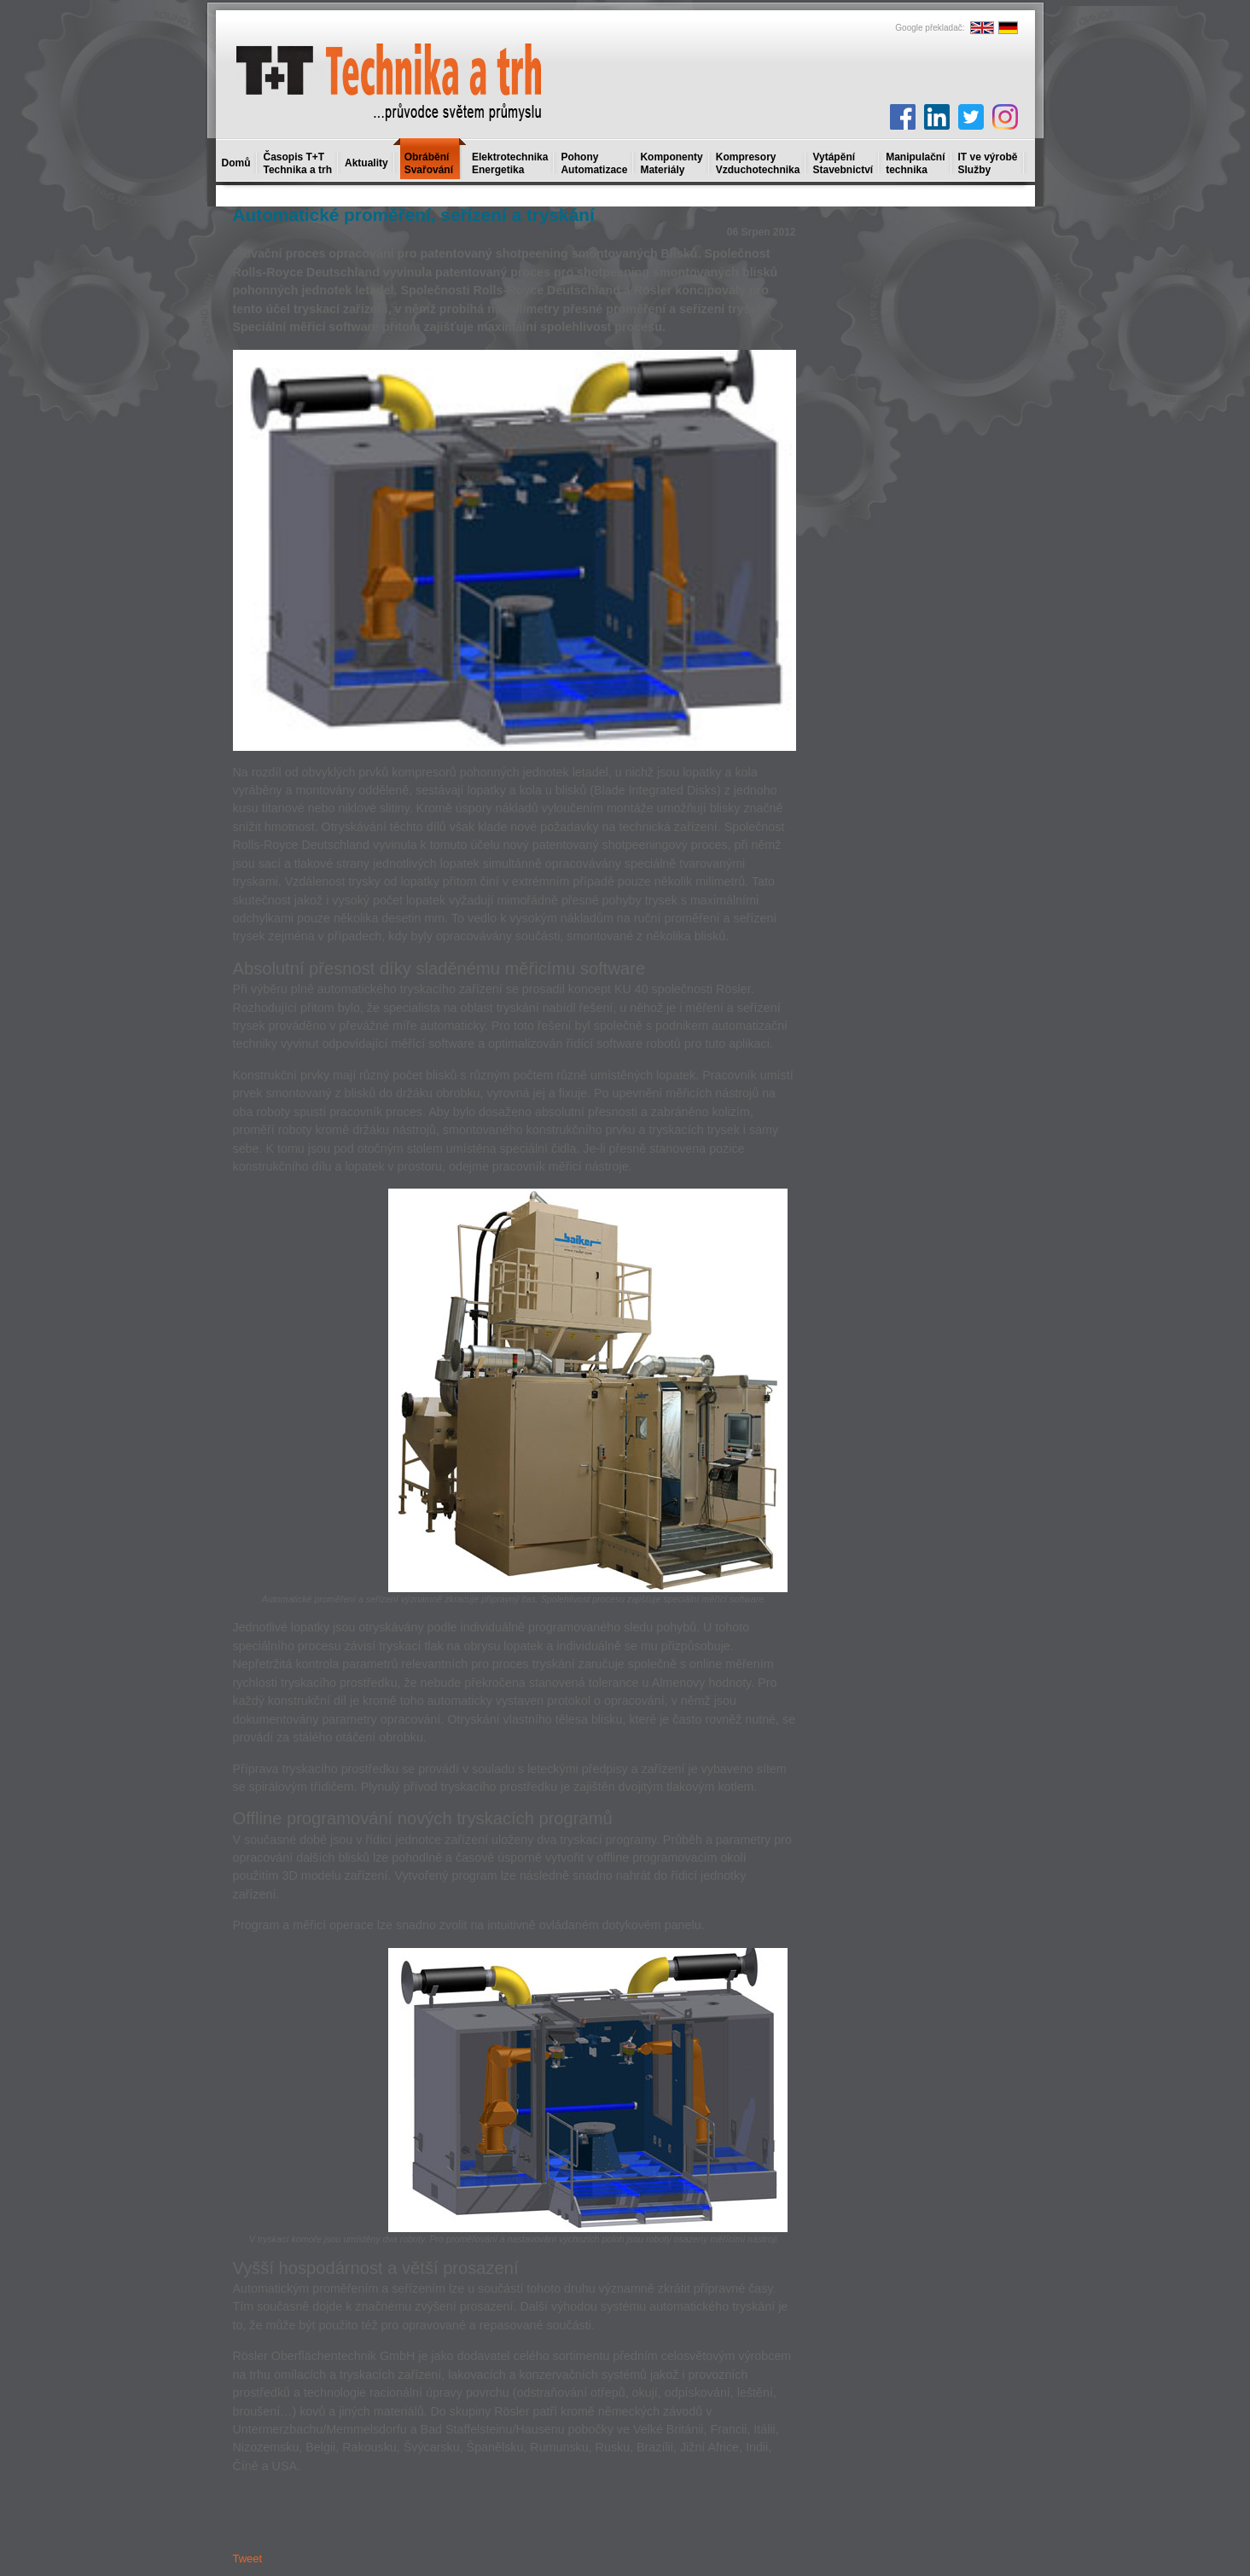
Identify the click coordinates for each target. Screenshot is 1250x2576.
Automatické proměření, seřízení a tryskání (414, 214)
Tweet (248, 2558)
